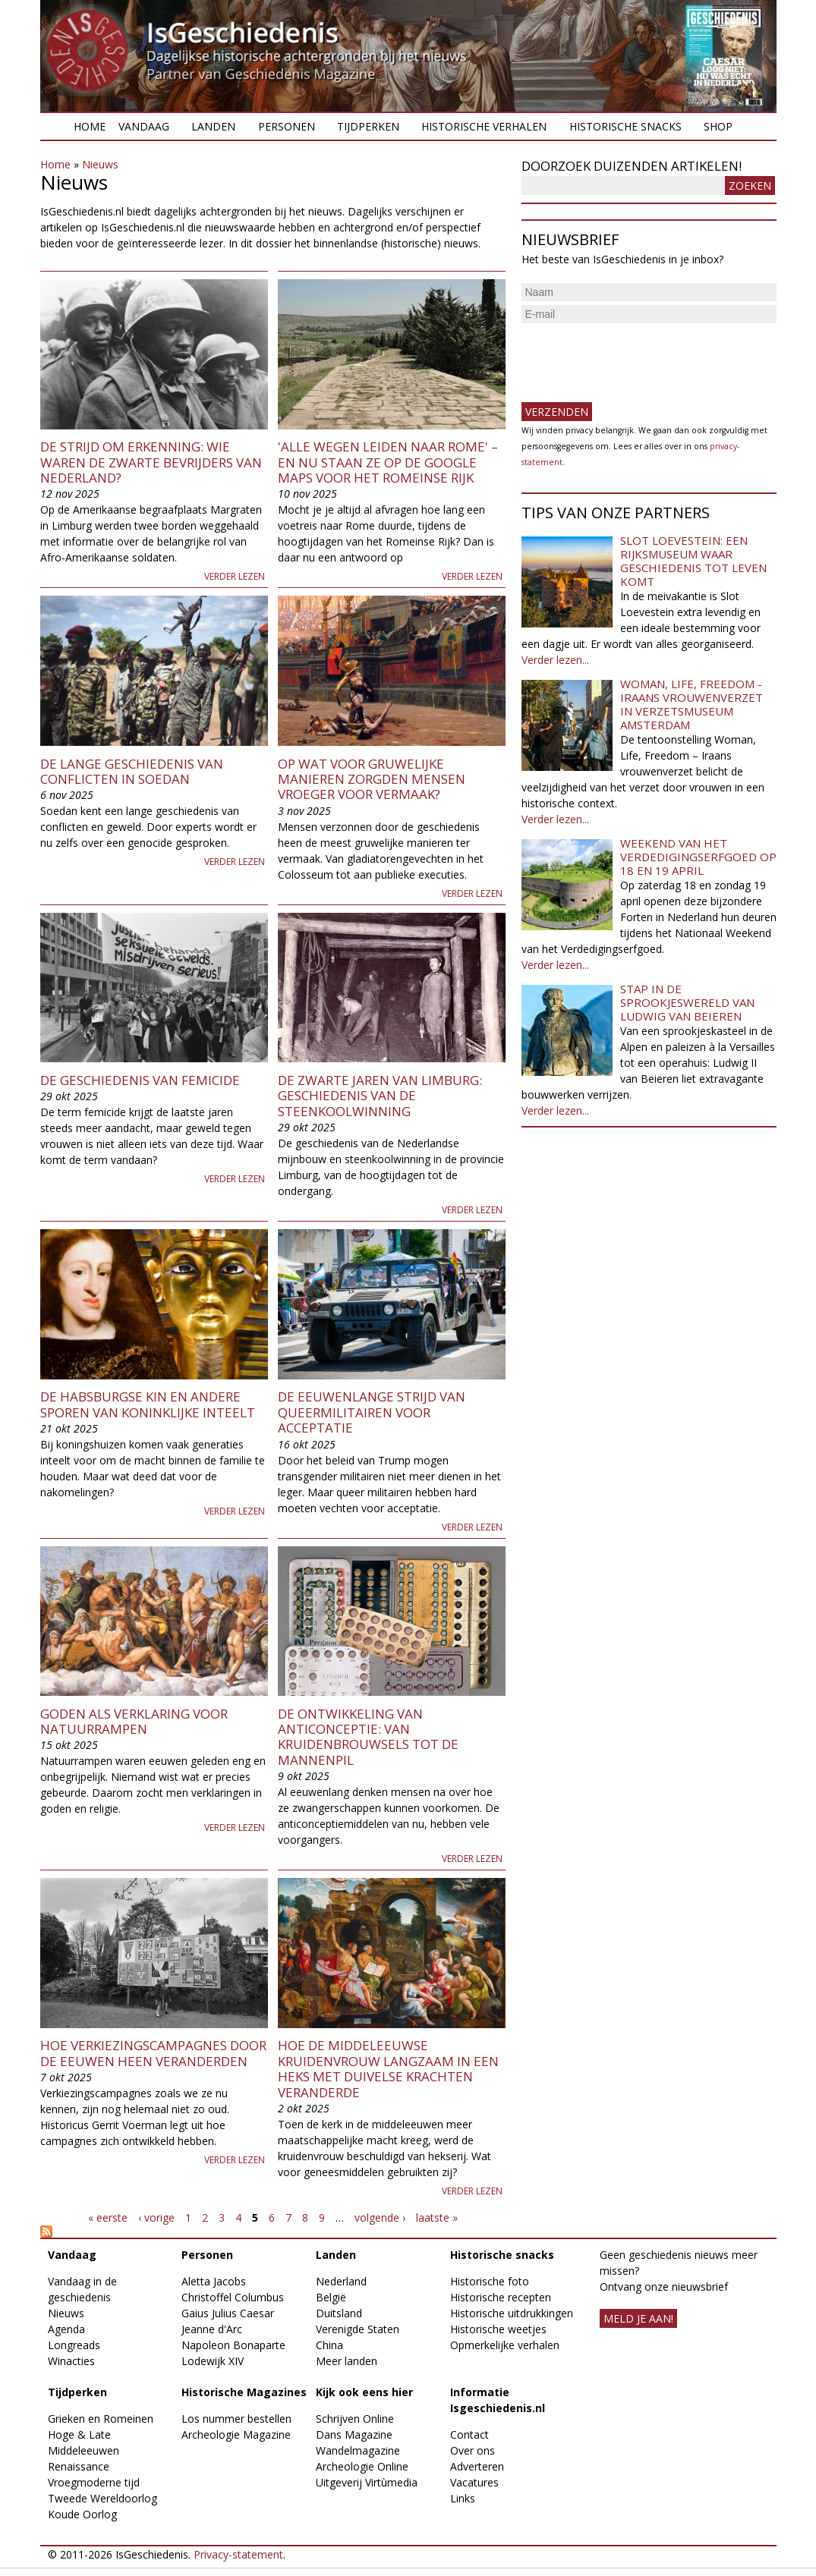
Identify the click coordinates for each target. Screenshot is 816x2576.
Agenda (66, 2329)
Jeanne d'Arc (211, 2329)
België (331, 2297)
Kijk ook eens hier (364, 2392)
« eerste (108, 2217)
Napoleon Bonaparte (233, 2345)
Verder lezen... (555, 660)
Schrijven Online (355, 2418)
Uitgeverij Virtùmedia (366, 2482)
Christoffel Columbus (232, 2297)
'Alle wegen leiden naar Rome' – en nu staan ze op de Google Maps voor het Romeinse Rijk (388, 462)
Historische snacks (625, 126)
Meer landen (346, 2361)
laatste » (437, 2217)
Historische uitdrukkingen (511, 2313)
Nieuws (100, 164)
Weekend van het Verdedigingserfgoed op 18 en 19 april (698, 856)
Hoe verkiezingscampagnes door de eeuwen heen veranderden (153, 2053)
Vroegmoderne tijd (94, 2482)
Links (462, 2498)
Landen (213, 126)
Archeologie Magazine (236, 2434)
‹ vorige (156, 2217)
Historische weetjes (498, 2329)
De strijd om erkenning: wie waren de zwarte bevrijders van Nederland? (151, 462)
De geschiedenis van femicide (140, 1080)
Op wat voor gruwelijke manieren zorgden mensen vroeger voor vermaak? (371, 779)
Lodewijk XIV (212, 2361)
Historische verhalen (484, 126)
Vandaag (143, 126)
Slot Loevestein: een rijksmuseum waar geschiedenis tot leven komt (693, 561)
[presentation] (636, 356)
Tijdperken (368, 126)
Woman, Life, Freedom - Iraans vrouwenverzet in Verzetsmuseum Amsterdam (691, 704)
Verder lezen (234, 576)
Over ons (472, 2450)
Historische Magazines (244, 2392)
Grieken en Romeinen (100, 2418)
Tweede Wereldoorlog (102, 2498)
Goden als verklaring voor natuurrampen (134, 1721)
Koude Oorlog (82, 2514)
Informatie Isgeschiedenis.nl (497, 2400)
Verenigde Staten (357, 2329)
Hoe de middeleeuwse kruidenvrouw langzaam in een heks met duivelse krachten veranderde (388, 2068)
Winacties (71, 2361)
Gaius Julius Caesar (227, 2313)
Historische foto (489, 2281)
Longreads (74, 2345)
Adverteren (477, 2466)
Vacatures (474, 2482)
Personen (286, 126)
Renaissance (78, 2466)
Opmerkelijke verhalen (504, 2345)
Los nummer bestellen (236, 2418)
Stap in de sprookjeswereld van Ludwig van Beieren (687, 1002)
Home (90, 126)
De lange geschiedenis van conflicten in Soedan (131, 771)
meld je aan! (638, 2318)
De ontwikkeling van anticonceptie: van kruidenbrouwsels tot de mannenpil (368, 1737)
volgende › (379, 2217)
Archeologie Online (362, 2466)
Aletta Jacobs (213, 2281)
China (329, 2345)
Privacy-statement (238, 2554)
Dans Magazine (354, 2434)
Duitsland (339, 2313)
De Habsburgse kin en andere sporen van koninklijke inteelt (147, 1404)
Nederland (341, 2281)
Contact (469, 2434)
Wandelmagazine (358, 2450)
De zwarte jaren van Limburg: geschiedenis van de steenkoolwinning (380, 1095)
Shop (718, 126)
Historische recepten (500, 2297)
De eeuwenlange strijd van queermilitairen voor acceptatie (371, 1412)
